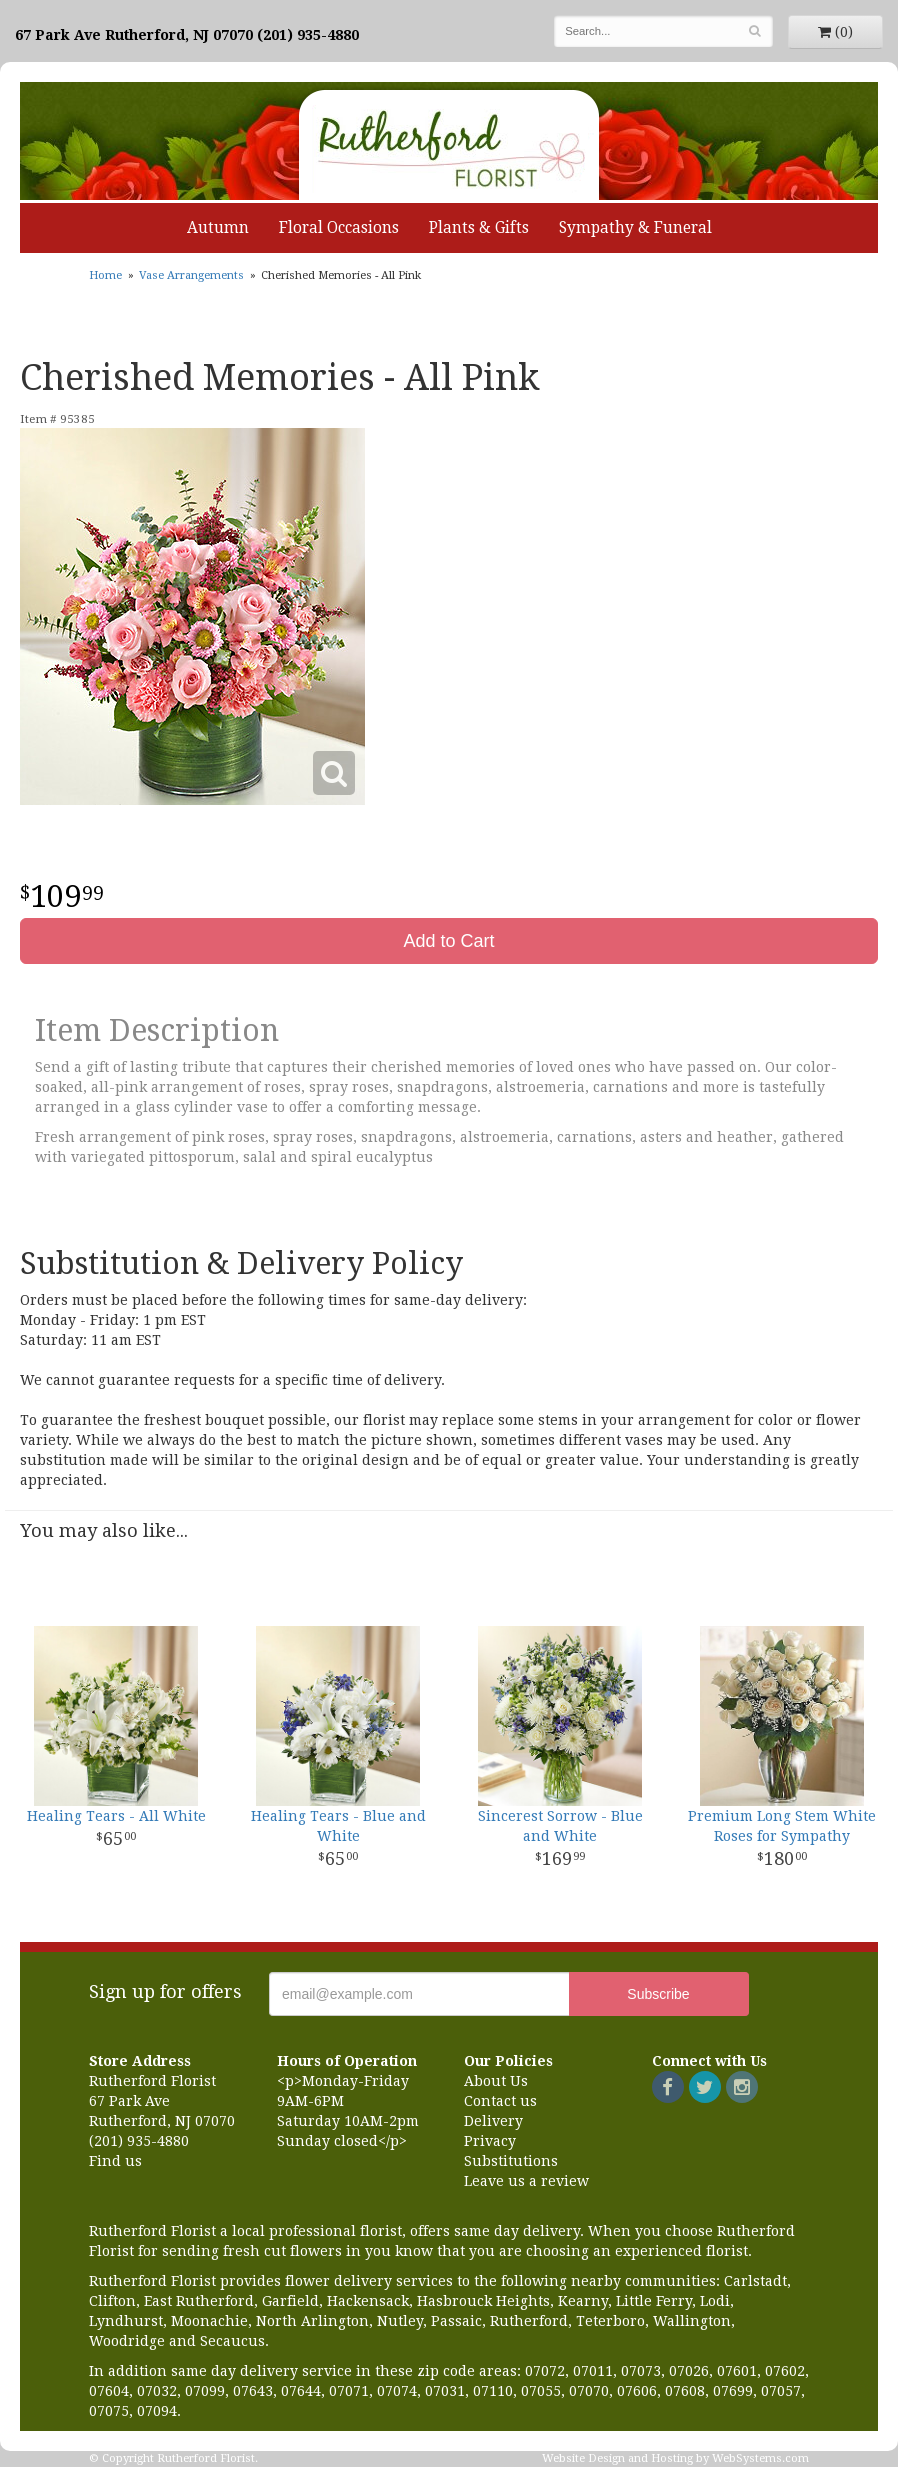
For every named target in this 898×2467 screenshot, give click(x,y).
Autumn (218, 228)
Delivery (493, 2121)
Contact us (500, 2101)
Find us (115, 2161)
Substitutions (511, 2161)
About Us (496, 2081)
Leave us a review (526, 2181)
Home (105, 275)
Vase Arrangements (191, 275)
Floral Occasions (339, 228)
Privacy (490, 2141)
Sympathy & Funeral (635, 228)
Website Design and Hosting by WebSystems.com (675, 2458)
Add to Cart (448, 941)
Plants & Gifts (479, 228)
